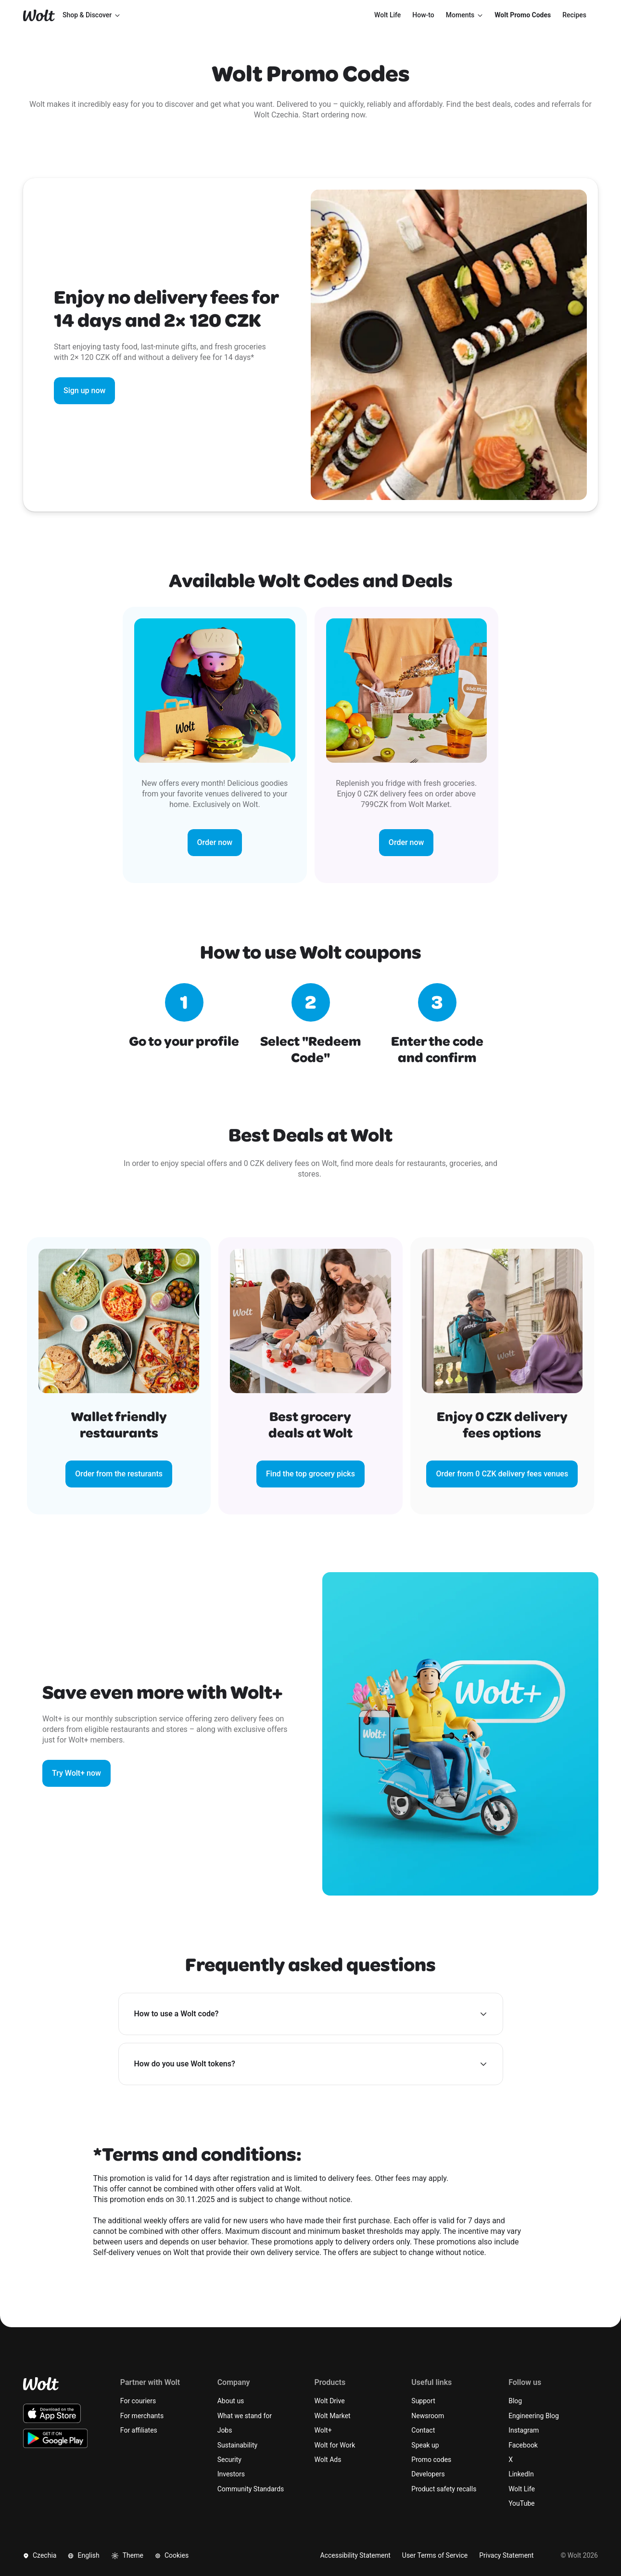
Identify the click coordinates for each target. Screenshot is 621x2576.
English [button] (83, 2555)
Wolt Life (521, 2489)
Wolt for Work (334, 2445)
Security (229, 2459)
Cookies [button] (172, 2555)
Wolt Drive (329, 2401)
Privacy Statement (506, 2555)
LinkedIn (521, 2474)
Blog (515, 2401)
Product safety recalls (443, 2489)
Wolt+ (322, 2430)
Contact (423, 2430)
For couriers (138, 2401)
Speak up (425, 2445)
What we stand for (244, 2416)
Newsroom (427, 2416)
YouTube (521, 2503)
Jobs (224, 2430)
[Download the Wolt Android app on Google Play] (55, 2438)
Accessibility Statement (355, 2555)
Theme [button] (127, 2555)
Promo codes (431, 2459)
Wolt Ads (327, 2459)
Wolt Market (332, 2416)
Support (423, 2401)
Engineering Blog (533, 2416)
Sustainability (237, 2445)
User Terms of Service (435, 2555)
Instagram (523, 2430)
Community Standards (250, 2489)
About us (230, 2401)
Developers (427, 2474)
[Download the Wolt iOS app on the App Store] (52, 2413)
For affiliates (138, 2430)
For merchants (142, 2416)
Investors (231, 2474)
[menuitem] (387, 15)
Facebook (523, 2445)
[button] (311, 2014)
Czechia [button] (39, 2555)
